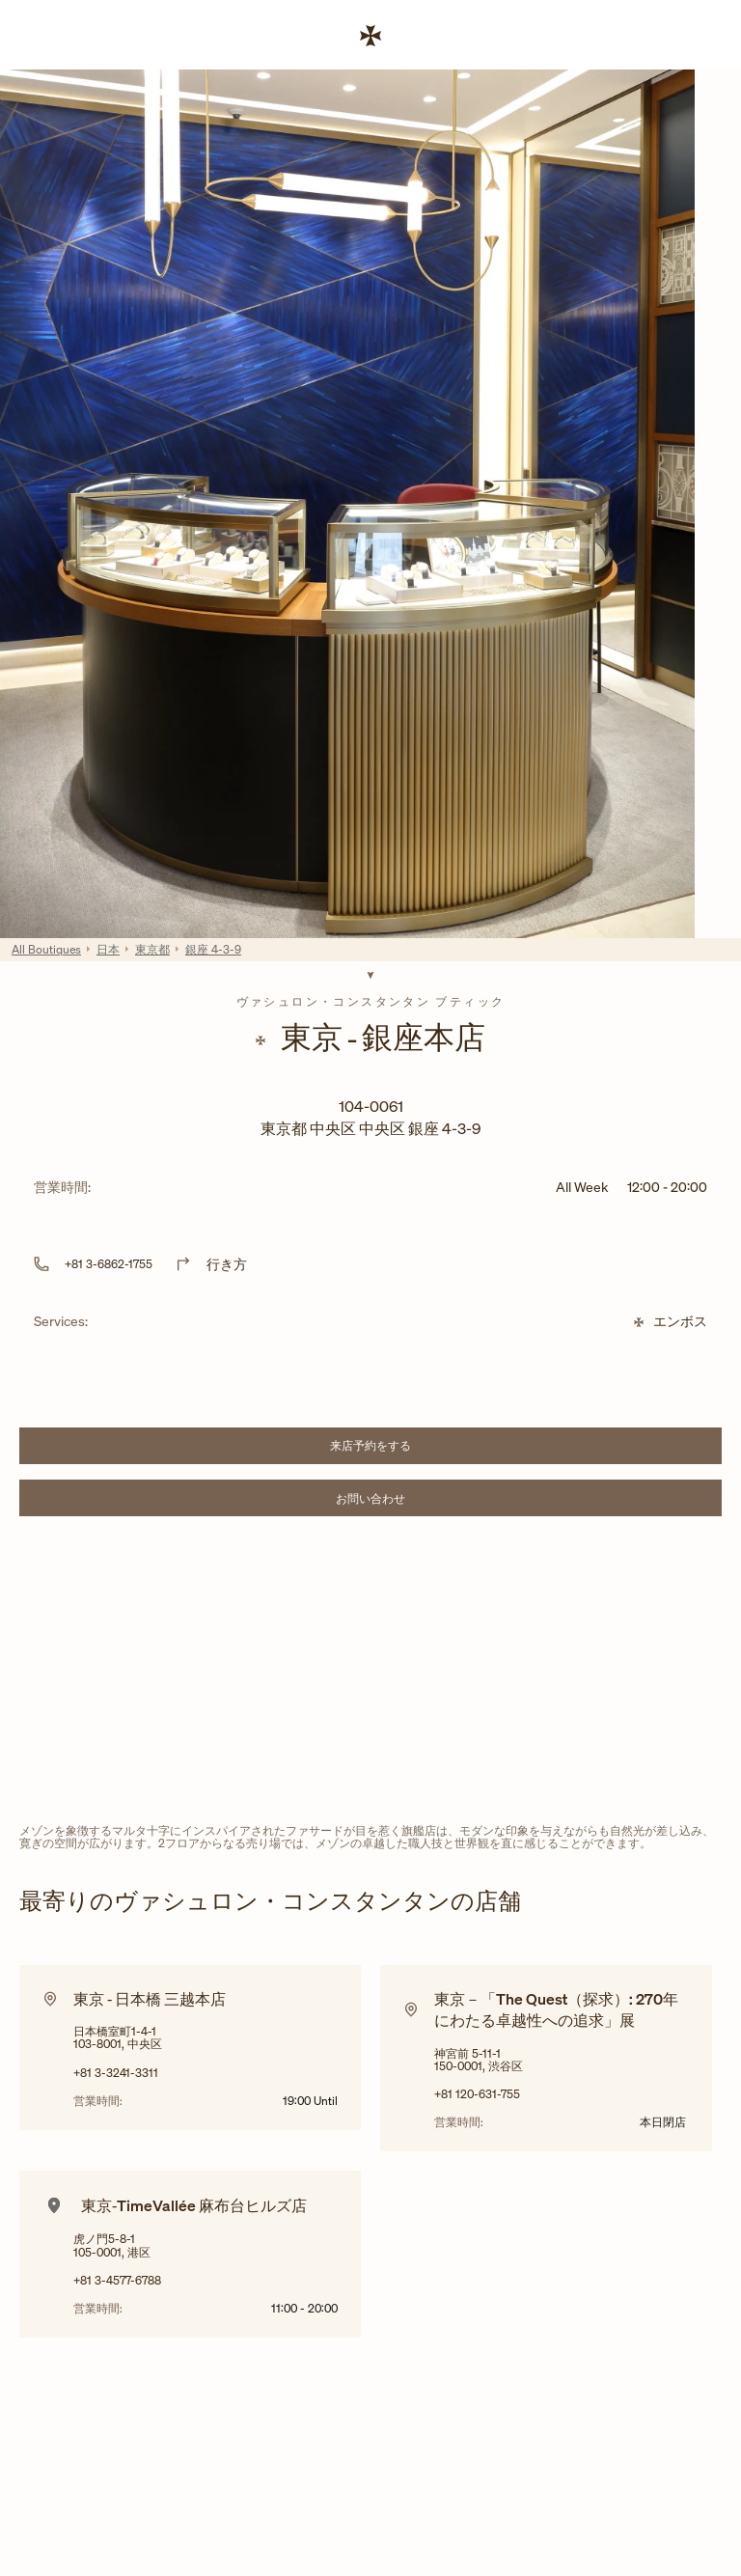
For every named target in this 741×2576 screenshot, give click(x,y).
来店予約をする (417, 1448)
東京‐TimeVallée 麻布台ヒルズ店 (194, 2205)
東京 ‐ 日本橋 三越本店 (149, 1998)
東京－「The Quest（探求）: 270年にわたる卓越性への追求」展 (556, 2009)
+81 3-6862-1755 (108, 1264)
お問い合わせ (420, 1501)
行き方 (226, 1264)
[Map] (370, 1674)
